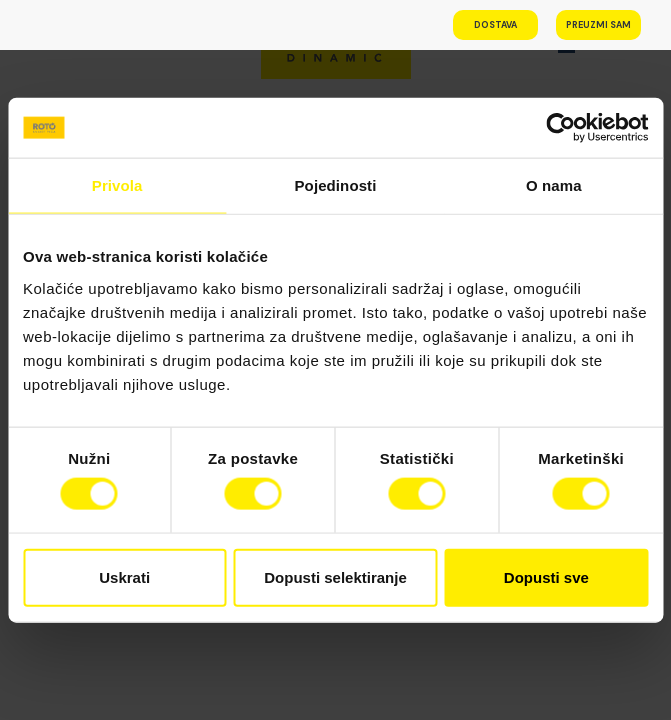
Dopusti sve (546, 576)
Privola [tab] (117, 185)
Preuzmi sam (598, 25)
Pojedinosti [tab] (336, 185)
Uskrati (124, 576)
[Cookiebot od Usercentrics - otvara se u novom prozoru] (560, 128)
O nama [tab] (554, 185)
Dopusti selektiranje (335, 576)
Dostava (495, 25)
